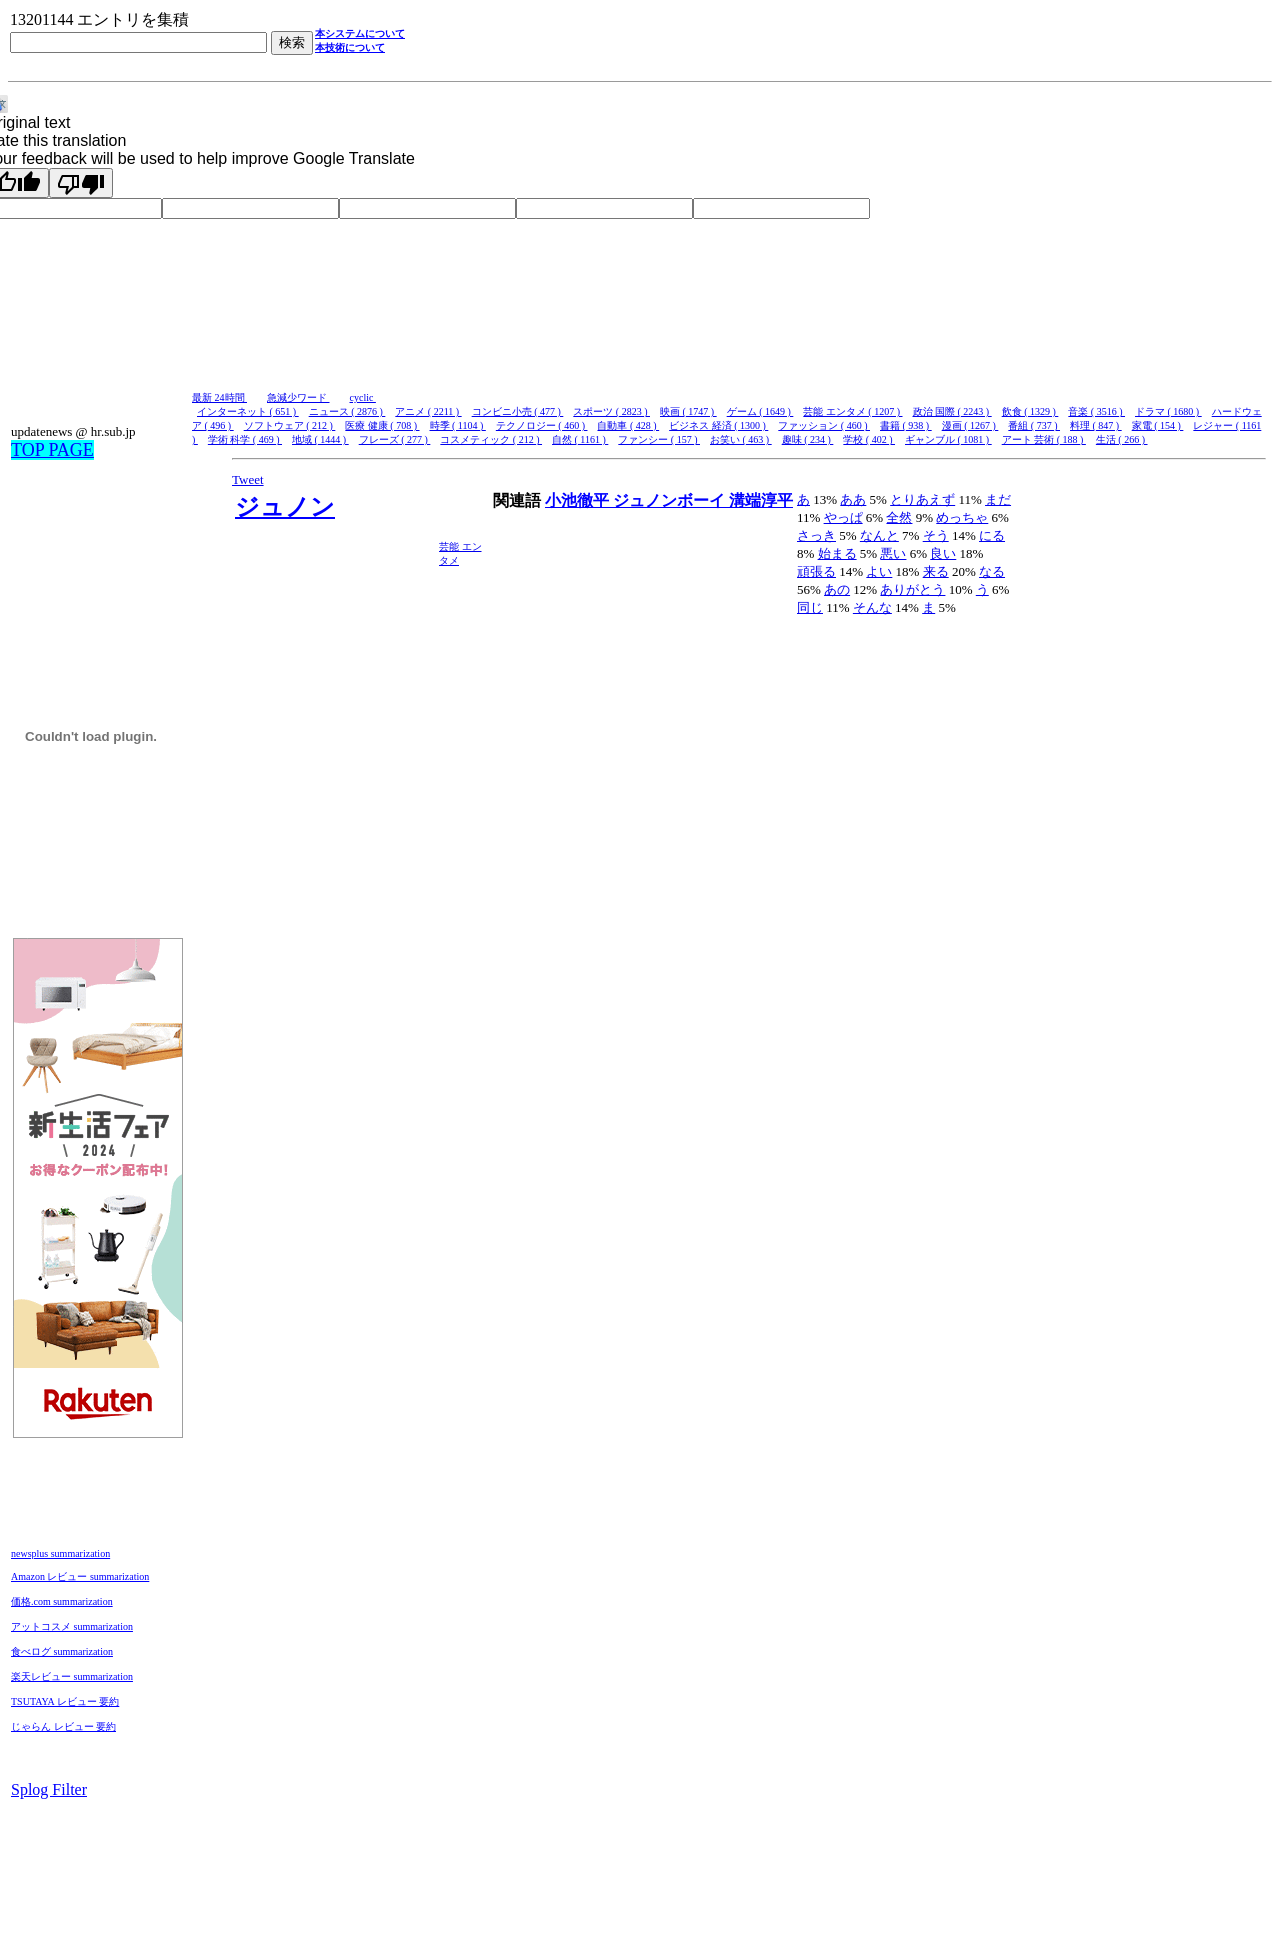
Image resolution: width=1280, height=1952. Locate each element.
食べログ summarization (62, 1651)
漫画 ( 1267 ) (970, 425)
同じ (810, 607)
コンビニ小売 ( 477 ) (518, 411)
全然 (899, 517)
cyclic (363, 397)
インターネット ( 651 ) (248, 411)
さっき (816, 535)
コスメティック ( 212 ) (491, 439)
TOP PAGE (52, 450)
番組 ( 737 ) (1034, 425)
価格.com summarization (62, 1601)
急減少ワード (298, 397)
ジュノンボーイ (671, 500)
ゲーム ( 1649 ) (760, 411)
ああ (853, 499)
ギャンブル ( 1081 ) (948, 439)
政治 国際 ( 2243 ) (952, 411)
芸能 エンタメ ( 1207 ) (852, 411)
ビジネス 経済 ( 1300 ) (718, 425)
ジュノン (285, 507)
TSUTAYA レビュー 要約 (65, 1701)
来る (936, 571)
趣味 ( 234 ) (808, 439)
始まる (837, 553)
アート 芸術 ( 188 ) (1044, 439)
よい (879, 571)
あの (837, 589)
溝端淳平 (761, 500)
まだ (998, 499)
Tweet (248, 479)
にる (992, 535)
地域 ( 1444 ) (320, 439)
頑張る (816, 571)
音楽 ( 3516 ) (1096, 411)
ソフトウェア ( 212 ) (290, 425)
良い (943, 553)
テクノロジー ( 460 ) (542, 425)
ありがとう (912, 589)
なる (992, 571)
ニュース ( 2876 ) (347, 411)
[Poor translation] (81, 183)
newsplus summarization (60, 1553)
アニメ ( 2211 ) (428, 411)
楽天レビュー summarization (72, 1676)
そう (936, 535)
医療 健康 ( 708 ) (382, 425)
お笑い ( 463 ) (741, 439)
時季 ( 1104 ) (458, 425)
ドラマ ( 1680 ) (1168, 411)
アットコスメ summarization (72, 1626)
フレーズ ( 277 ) (395, 439)
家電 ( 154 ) (1158, 425)
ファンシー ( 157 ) (659, 439)
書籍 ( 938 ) (906, 425)
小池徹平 (579, 500)
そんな (872, 607)
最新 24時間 (219, 397)
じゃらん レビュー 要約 (63, 1726)
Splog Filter (49, 1789)
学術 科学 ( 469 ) (245, 439)
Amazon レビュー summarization (80, 1576)
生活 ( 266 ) (1122, 439)
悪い (893, 553)
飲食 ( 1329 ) (1030, 411)
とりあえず (922, 499)
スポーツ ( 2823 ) (611, 411)
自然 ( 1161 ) (580, 439)
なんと (879, 535)
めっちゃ (962, 517)
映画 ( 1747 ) (688, 411)
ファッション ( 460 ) (824, 425)
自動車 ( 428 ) (628, 425)
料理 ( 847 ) (1096, 425)
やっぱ (843, 517)
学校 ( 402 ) (869, 439)
